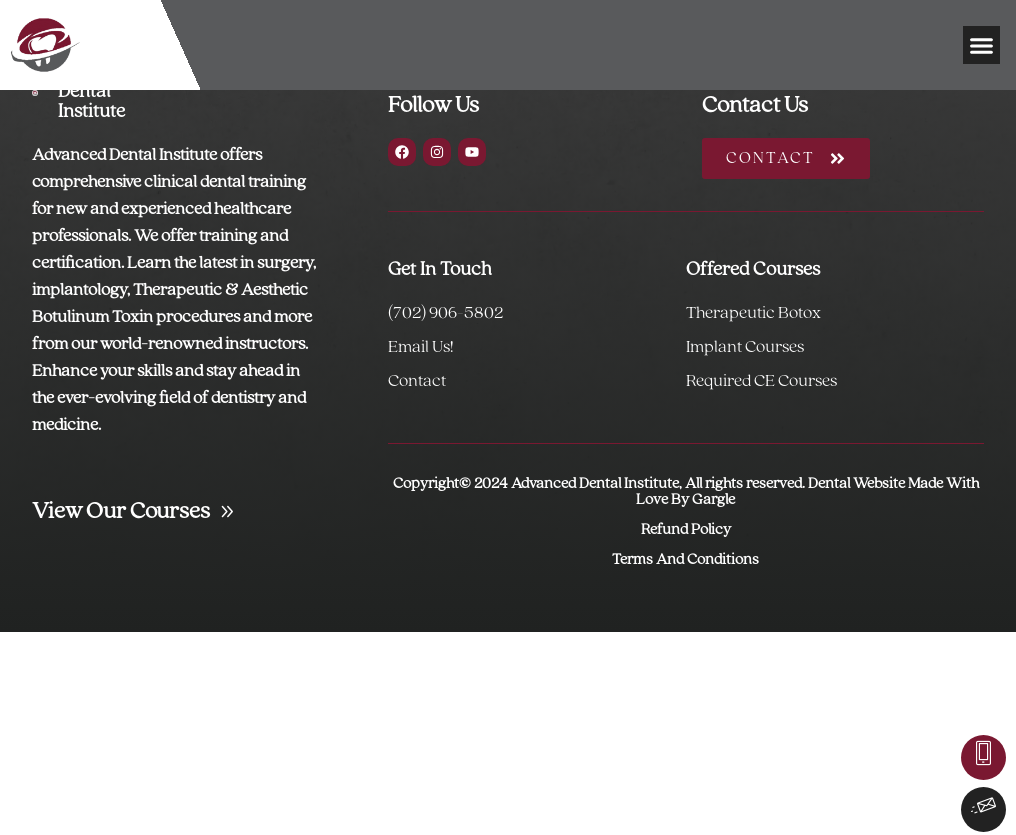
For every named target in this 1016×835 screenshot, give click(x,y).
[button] (982, 45)
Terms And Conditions (685, 560)
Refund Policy (686, 530)
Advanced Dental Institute (99, 92)
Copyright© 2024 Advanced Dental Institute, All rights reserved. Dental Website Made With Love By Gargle (686, 492)
